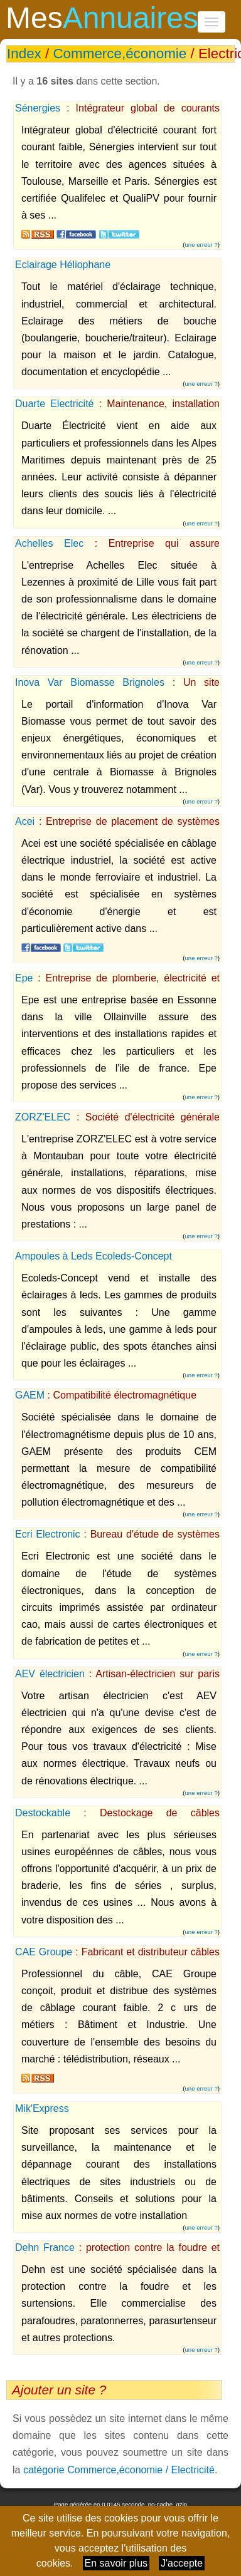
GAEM (30, 1395)
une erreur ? (201, 244)
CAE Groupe (43, 1952)
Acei (25, 821)
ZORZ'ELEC (42, 1117)
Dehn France (45, 2247)
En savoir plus (116, 2563)
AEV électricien (50, 1673)
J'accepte (182, 2563)
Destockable (42, 1813)
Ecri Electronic (47, 1534)
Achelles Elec (49, 543)
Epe (24, 978)
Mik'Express (42, 2108)
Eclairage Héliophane (62, 264)
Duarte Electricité (54, 403)
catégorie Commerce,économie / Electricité (119, 2470)
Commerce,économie (119, 53)
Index (24, 53)
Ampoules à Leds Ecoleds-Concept (93, 1256)
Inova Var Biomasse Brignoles (89, 682)
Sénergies (37, 108)
